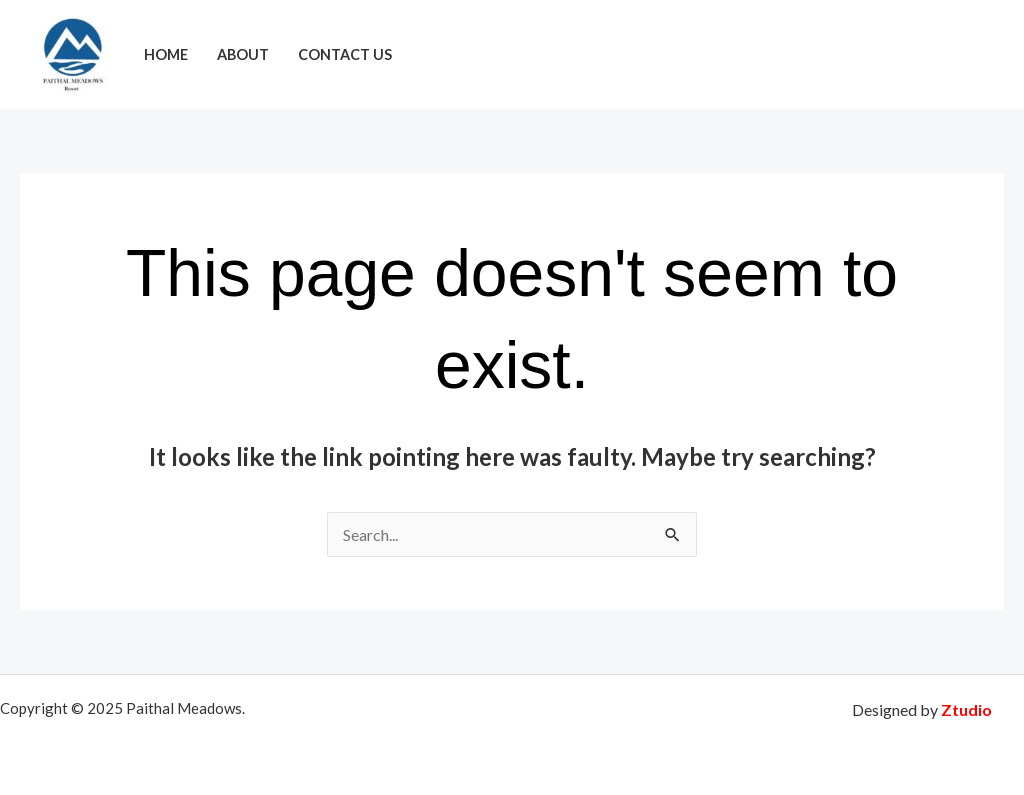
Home (166, 54)
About (243, 54)
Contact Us (345, 54)
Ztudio (966, 709)
